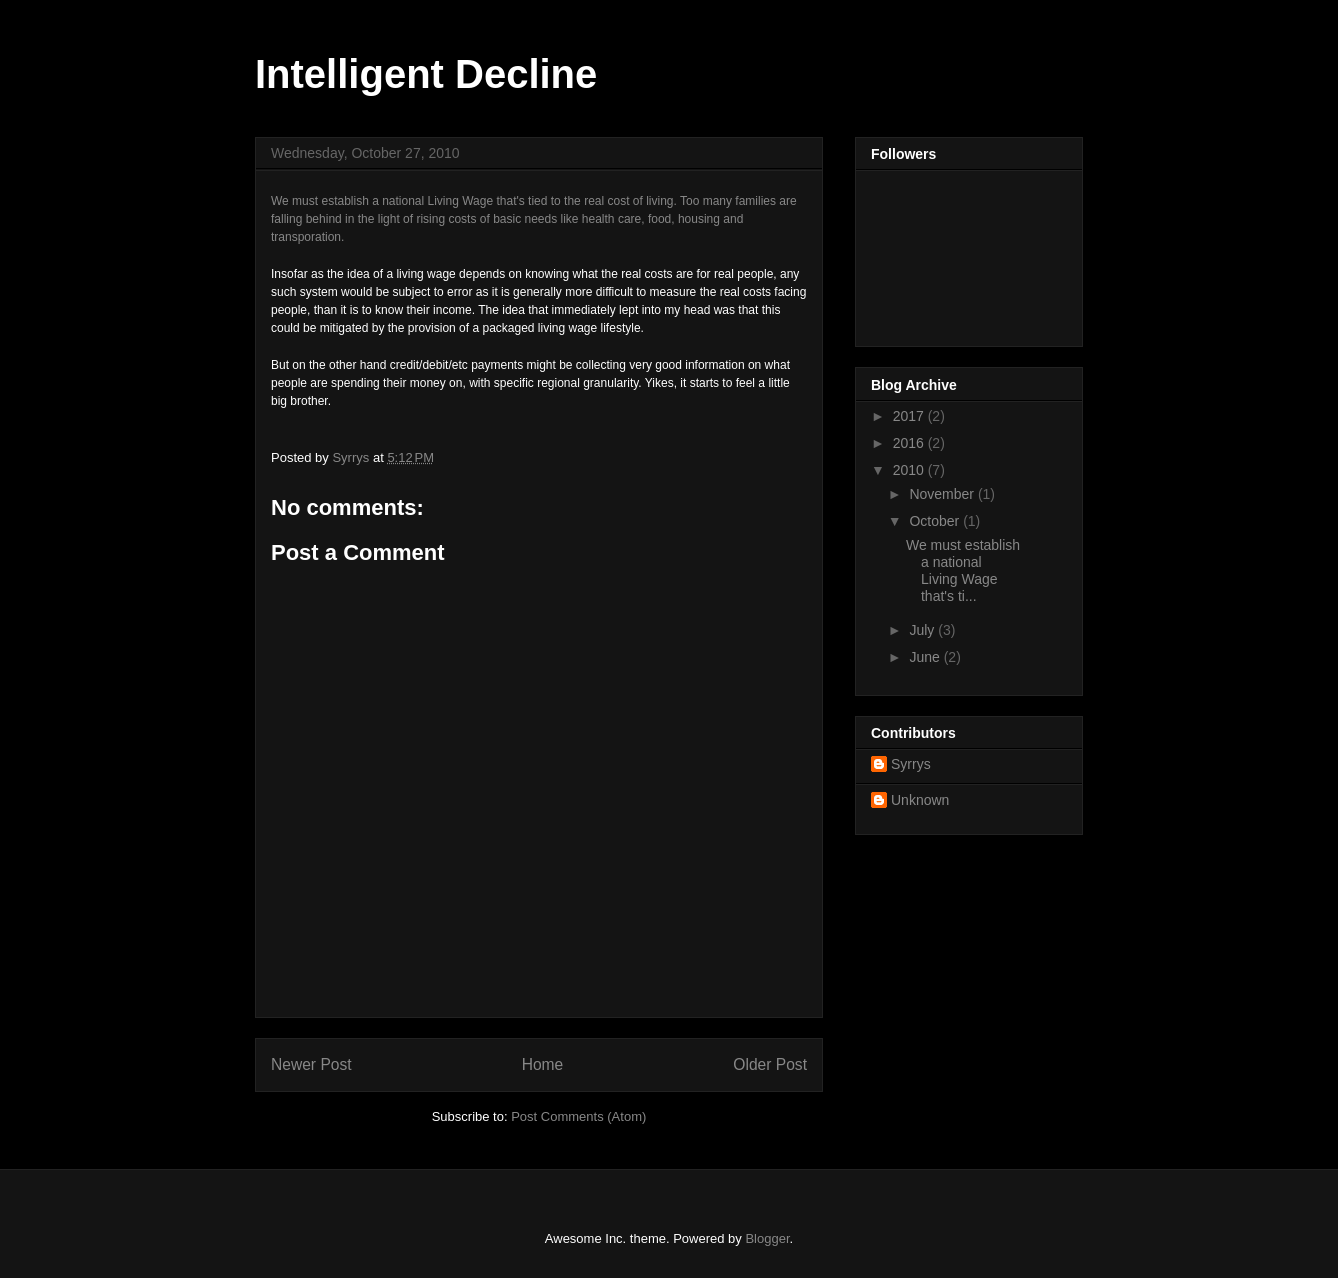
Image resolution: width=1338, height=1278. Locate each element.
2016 (910, 443)
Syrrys (911, 764)
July (923, 630)
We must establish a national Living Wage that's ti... (963, 570)
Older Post (770, 1064)
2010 (910, 470)
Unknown (920, 800)
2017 (910, 416)
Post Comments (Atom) (578, 1116)
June (926, 657)
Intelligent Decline (426, 74)
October (936, 521)
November (943, 494)
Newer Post (311, 1064)
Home (543, 1064)
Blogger (767, 1238)
